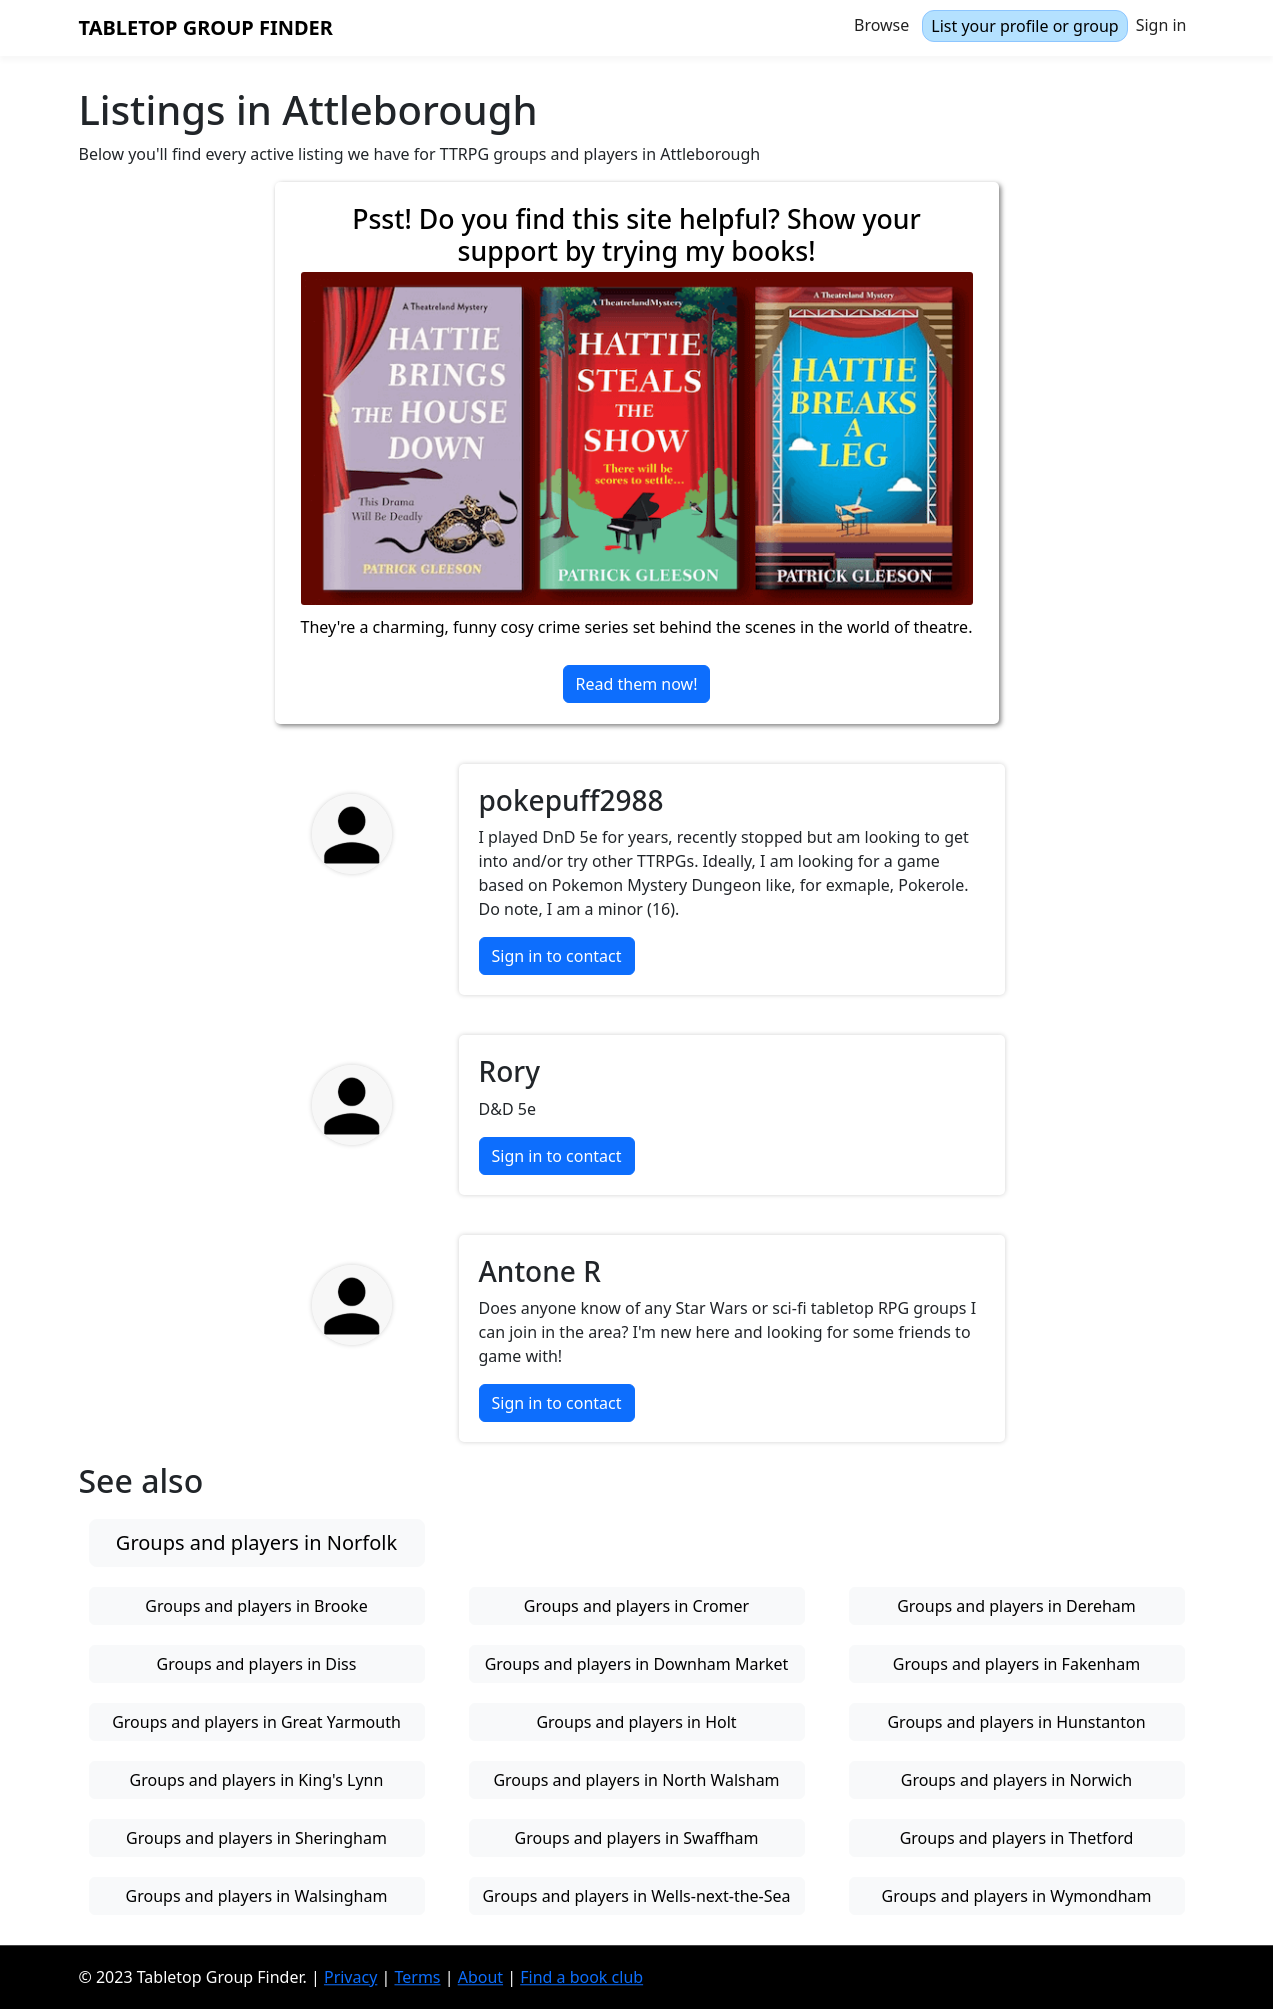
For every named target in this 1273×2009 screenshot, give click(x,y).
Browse (881, 25)
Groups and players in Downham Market (637, 1664)
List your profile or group (1024, 26)
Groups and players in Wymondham (1016, 1896)
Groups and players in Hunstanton (1016, 1722)
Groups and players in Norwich (1017, 1780)
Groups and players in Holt (636, 1722)
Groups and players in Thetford (1017, 1838)
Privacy (350, 1977)
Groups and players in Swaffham (637, 1838)
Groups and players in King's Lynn (257, 1780)
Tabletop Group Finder (206, 27)
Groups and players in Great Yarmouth (256, 1722)
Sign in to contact (557, 956)
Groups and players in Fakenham (1016, 1664)
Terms (417, 1977)
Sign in (1161, 25)
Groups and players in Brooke (256, 1606)
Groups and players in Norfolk (256, 1542)
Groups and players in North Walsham (636, 1780)
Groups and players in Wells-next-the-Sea (636, 1896)
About (480, 1977)
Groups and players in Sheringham (256, 1838)
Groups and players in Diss (257, 1664)
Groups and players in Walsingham (257, 1896)
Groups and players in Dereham (1016, 1606)
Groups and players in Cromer (636, 1606)
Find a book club (581, 1977)
